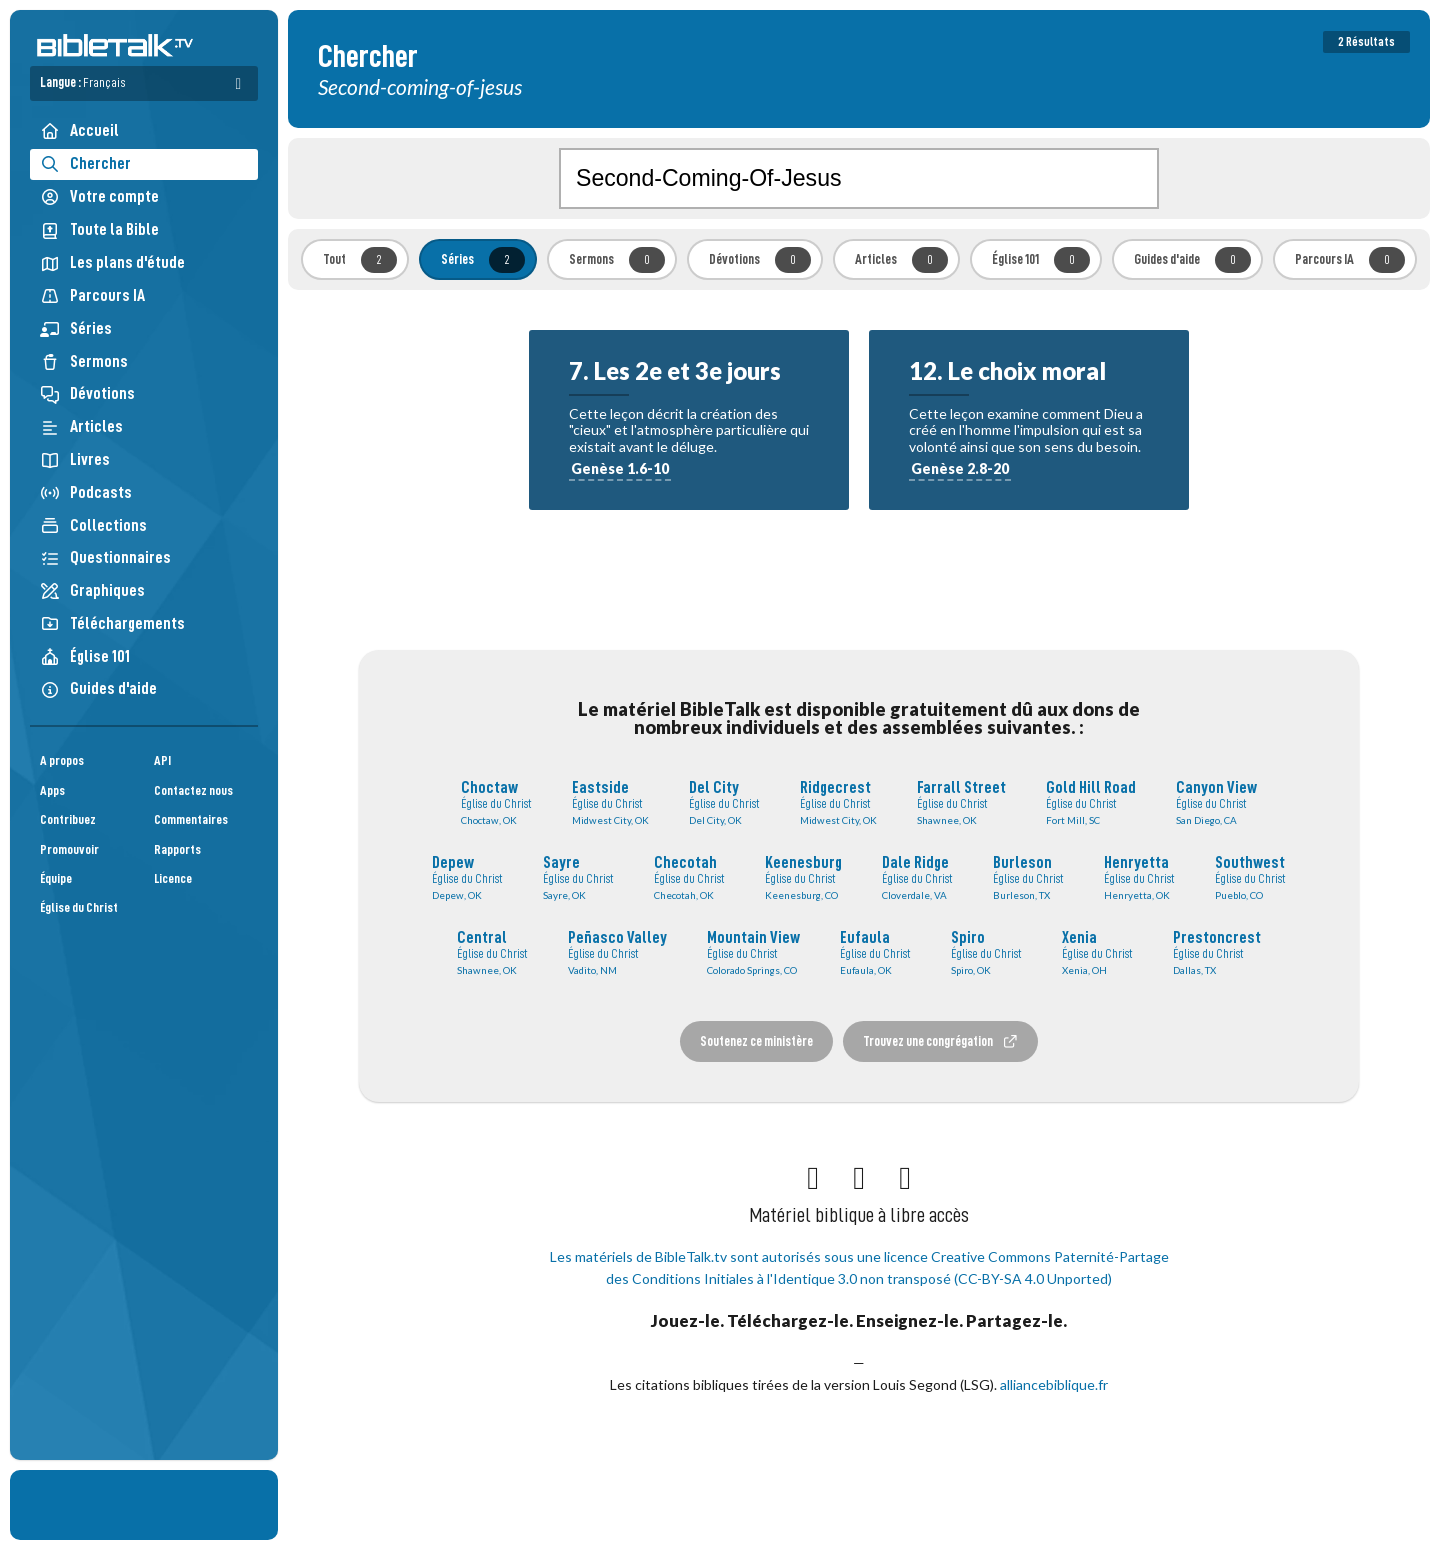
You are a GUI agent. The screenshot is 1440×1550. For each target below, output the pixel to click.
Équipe (56, 878)
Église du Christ (79, 907)
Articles (81, 426)
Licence (173, 878)
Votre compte (99, 197)
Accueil (79, 130)
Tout (360, 260)
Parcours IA (92, 295)
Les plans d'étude (112, 262)
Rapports (177, 849)
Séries (76, 328)
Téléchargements (112, 623)
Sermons (84, 361)
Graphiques (92, 590)
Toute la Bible (99, 229)
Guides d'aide (98, 688)
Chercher (85, 163)
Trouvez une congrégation (941, 1041)
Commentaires (191, 819)
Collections (93, 525)
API (162, 760)
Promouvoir (69, 849)
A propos (62, 760)
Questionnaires (105, 557)
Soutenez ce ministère (756, 1041)
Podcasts (86, 492)
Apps (52, 790)
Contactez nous (193, 790)
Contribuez (68, 819)
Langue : (83, 82)
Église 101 (85, 656)
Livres (75, 459)
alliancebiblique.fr (1054, 1384)
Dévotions (87, 393)
